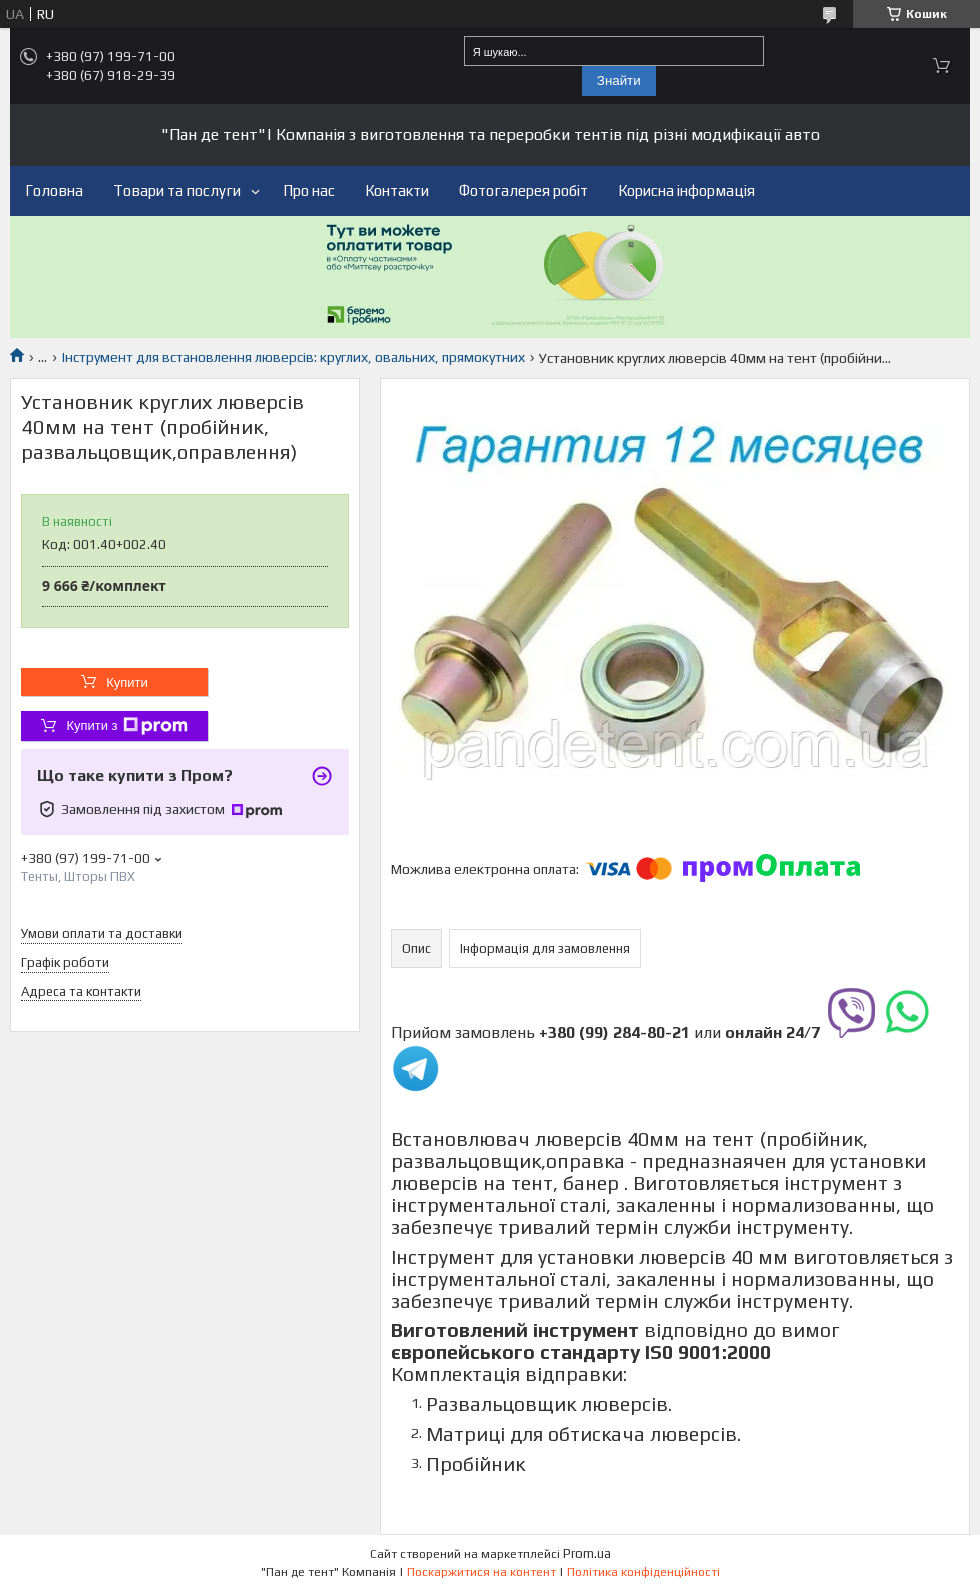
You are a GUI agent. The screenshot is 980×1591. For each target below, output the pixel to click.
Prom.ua (587, 1553)
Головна (54, 190)
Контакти (397, 190)
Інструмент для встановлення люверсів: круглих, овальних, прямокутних (293, 357)
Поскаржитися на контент (481, 1572)
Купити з (126, 726)
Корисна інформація (686, 190)
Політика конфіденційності (643, 1572)
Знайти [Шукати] (619, 80)
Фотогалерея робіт (523, 190)
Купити (127, 682)
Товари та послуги (177, 190)
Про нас (309, 190)
